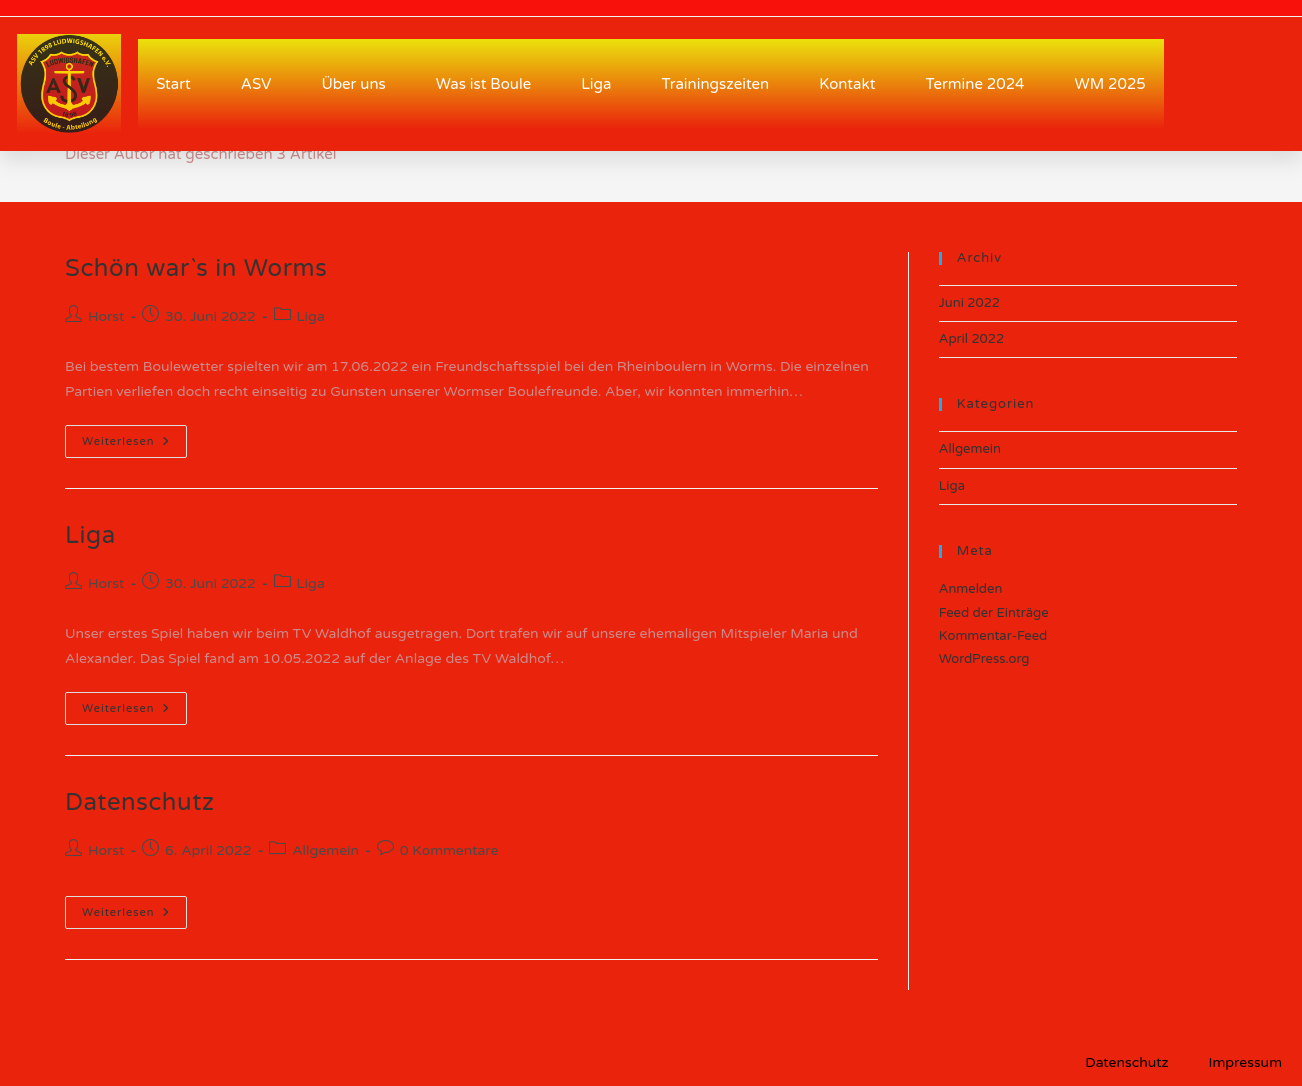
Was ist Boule (483, 84)
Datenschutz (139, 802)
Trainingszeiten (715, 84)
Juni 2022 (969, 303)
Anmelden (971, 589)
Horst (106, 316)
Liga (596, 84)
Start (173, 84)
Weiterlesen (134, 436)
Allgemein (325, 850)
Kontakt (847, 84)
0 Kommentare (449, 850)
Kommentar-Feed (993, 636)
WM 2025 (1110, 84)
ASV (256, 84)
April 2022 (971, 339)
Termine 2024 (974, 84)
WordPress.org (984, 659)
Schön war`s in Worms (196, 268)
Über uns (353, 84)
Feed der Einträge (994, 613)
